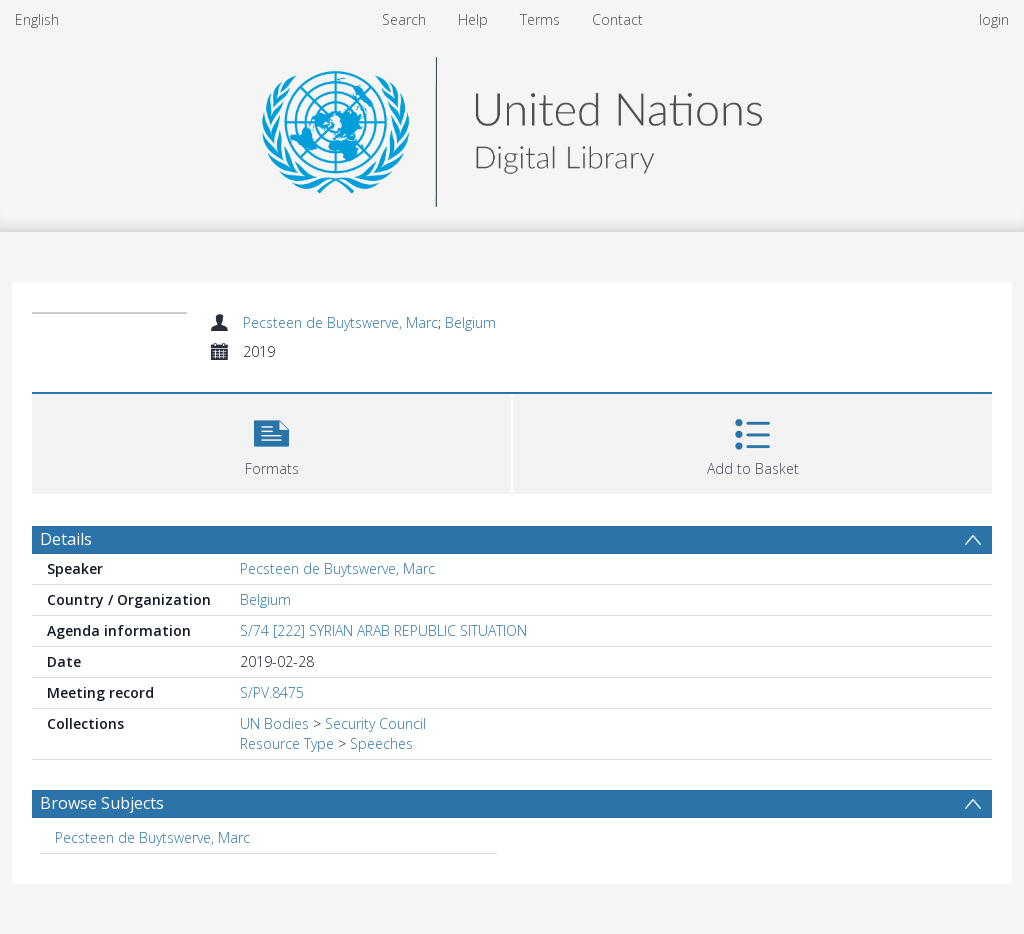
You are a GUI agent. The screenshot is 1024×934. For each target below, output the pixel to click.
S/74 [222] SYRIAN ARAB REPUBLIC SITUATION (383, 630)
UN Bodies (274, 723)
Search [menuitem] (404, 19)
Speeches (381, 743)
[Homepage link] (512, 126)
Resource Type (287, 743)
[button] (271, 441)
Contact (617, 19)
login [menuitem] (994, 19)
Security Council (375, 723)
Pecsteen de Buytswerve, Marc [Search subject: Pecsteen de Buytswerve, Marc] (152, 837)
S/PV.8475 (272, 692)
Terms (540, 19)
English (37, 19)
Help (473, 19)
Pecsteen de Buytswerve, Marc (340, 322)
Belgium (470, 322)
